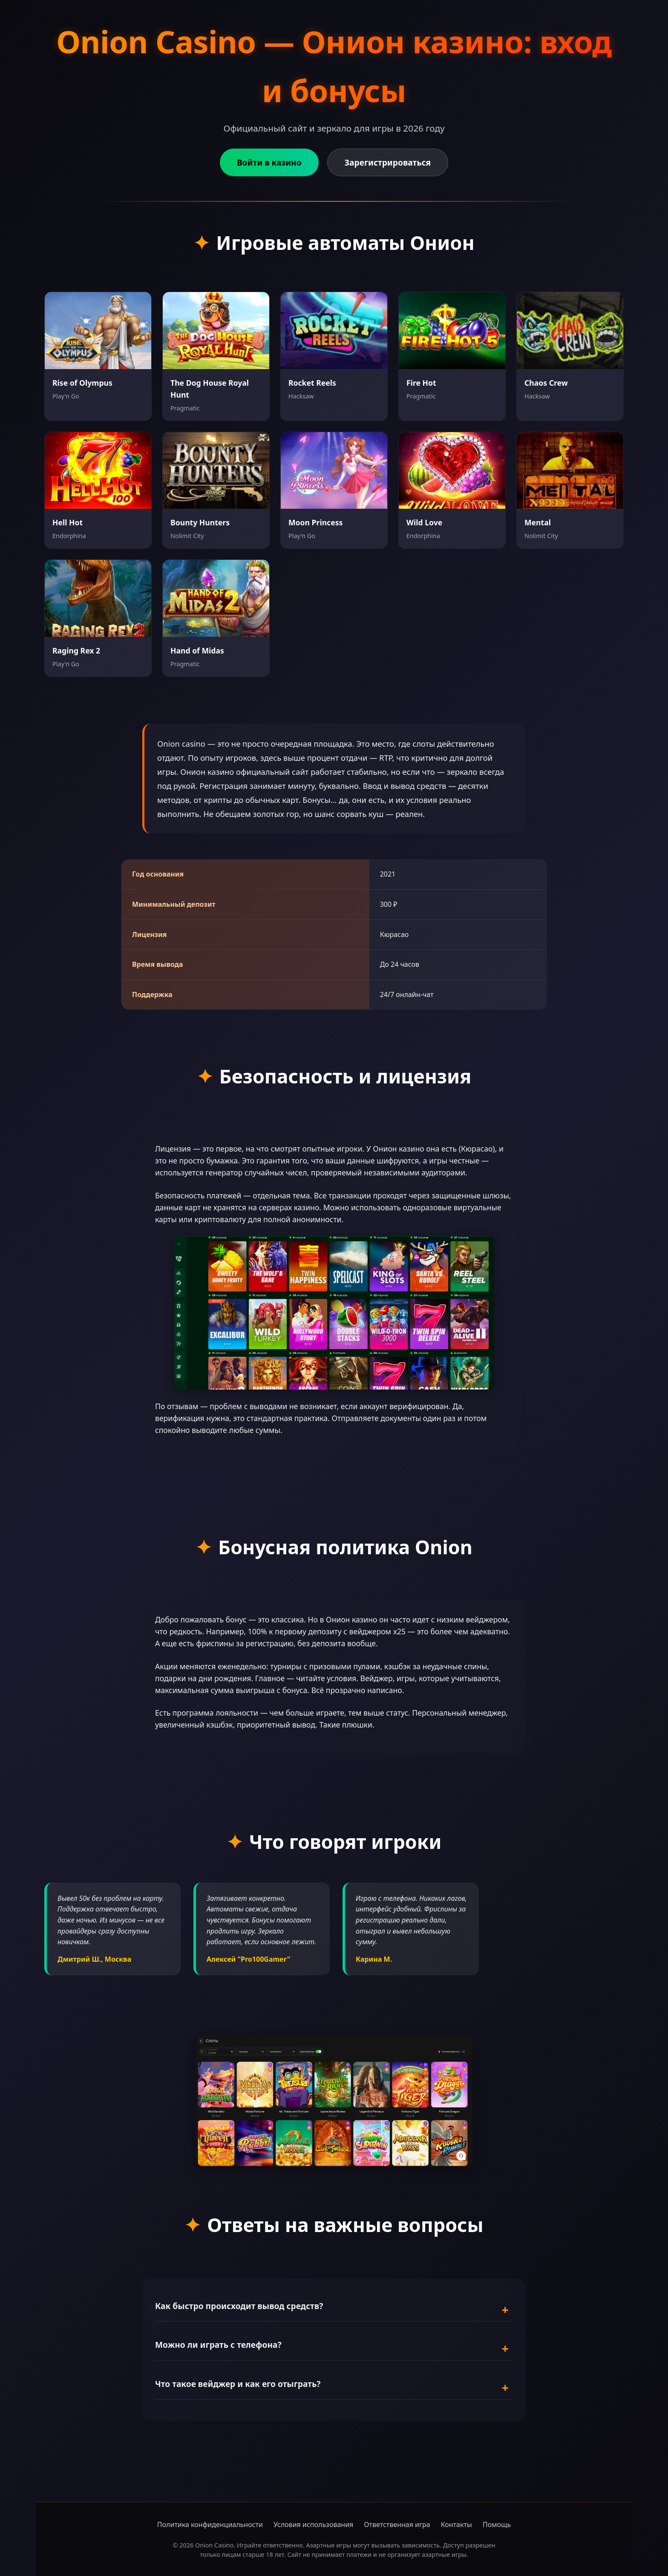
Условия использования (313, 2524)
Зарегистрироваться (388, 162)
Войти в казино (269, 162)
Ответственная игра (397, 2524)
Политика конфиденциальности (210, 2524)
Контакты (456, 2524)
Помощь (497, 2524)
